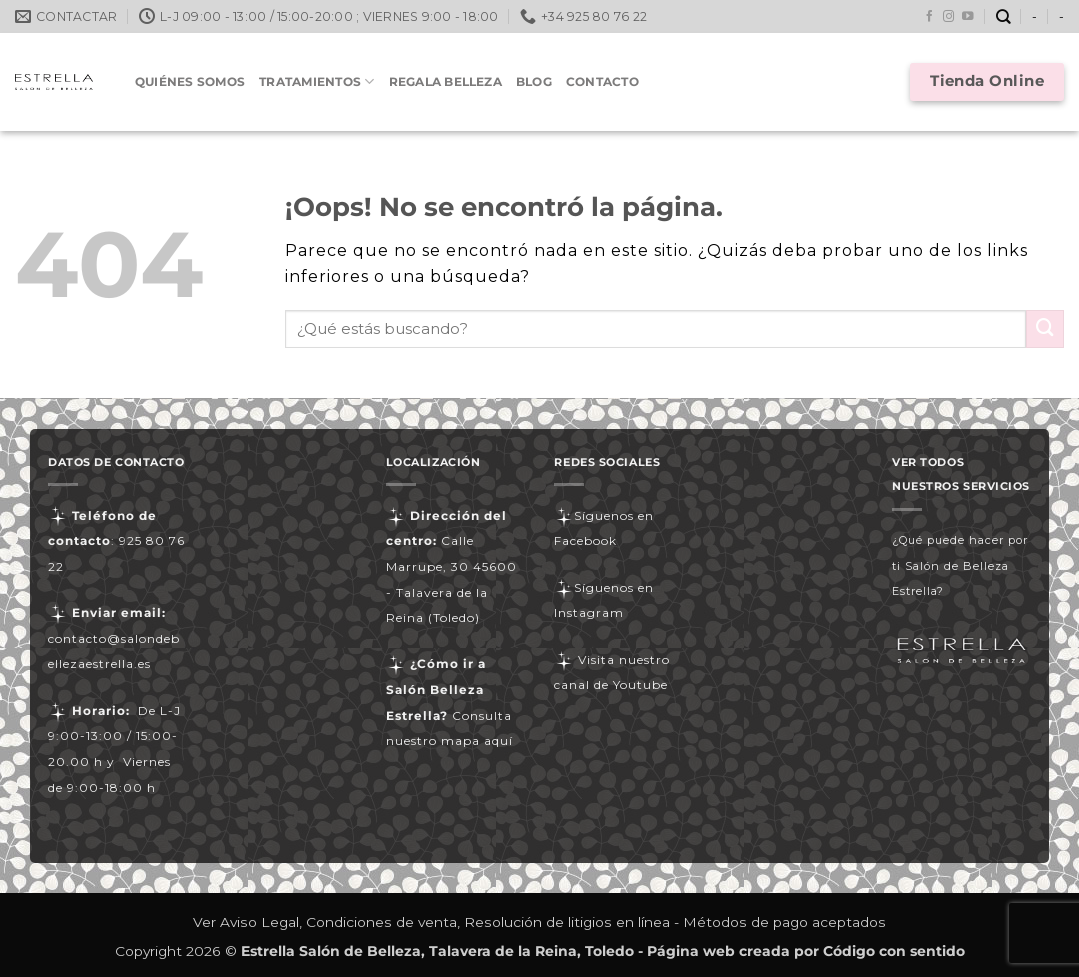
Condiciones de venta (381, 922)
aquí (498, 740)
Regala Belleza (445, 81)
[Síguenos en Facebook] (930, 17)
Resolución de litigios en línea (567, 922)
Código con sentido (894, 951)
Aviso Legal (259, 922)
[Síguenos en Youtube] (968, 17)
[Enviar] (1045, 329)
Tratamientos (316, 81)
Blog (534, 81)
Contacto (602, 81)
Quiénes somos (190, 81)
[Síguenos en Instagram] (949, 17)
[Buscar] (1003, 17)
